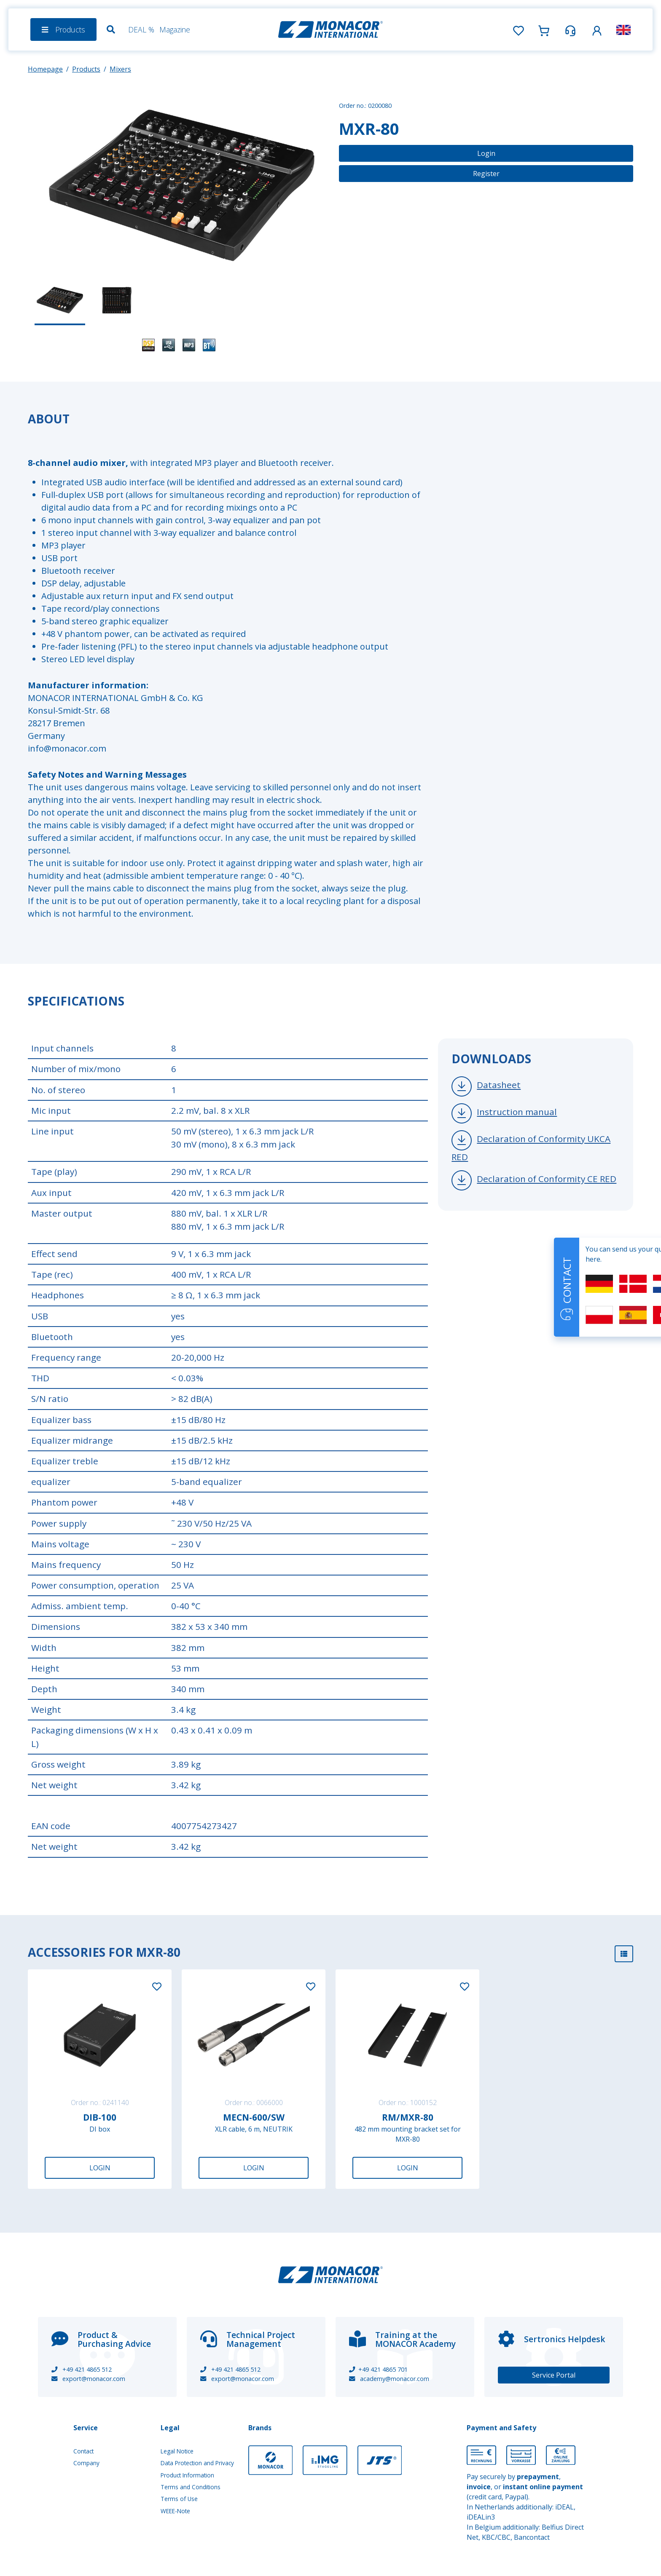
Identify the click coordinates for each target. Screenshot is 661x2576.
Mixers (120, 69)
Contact (83, 2451)
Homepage (45, 69)
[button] (597, 29)
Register (486, 173)
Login (486, 153)
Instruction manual (517, 1112)
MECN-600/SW (254, 2117)
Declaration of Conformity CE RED (546, 1179)
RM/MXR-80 (407, 2117)
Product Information (187, 2475)
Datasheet (499, 1085)
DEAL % (141, 29)
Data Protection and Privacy (197, 2463)
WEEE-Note (175, 2511)
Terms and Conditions (190, 2487)
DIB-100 (99, 2117)
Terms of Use (179, 2499)
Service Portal (553, 2375)
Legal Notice (177, 2451)
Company (86, 2463)
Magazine (174, 29)
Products (86, 69)
